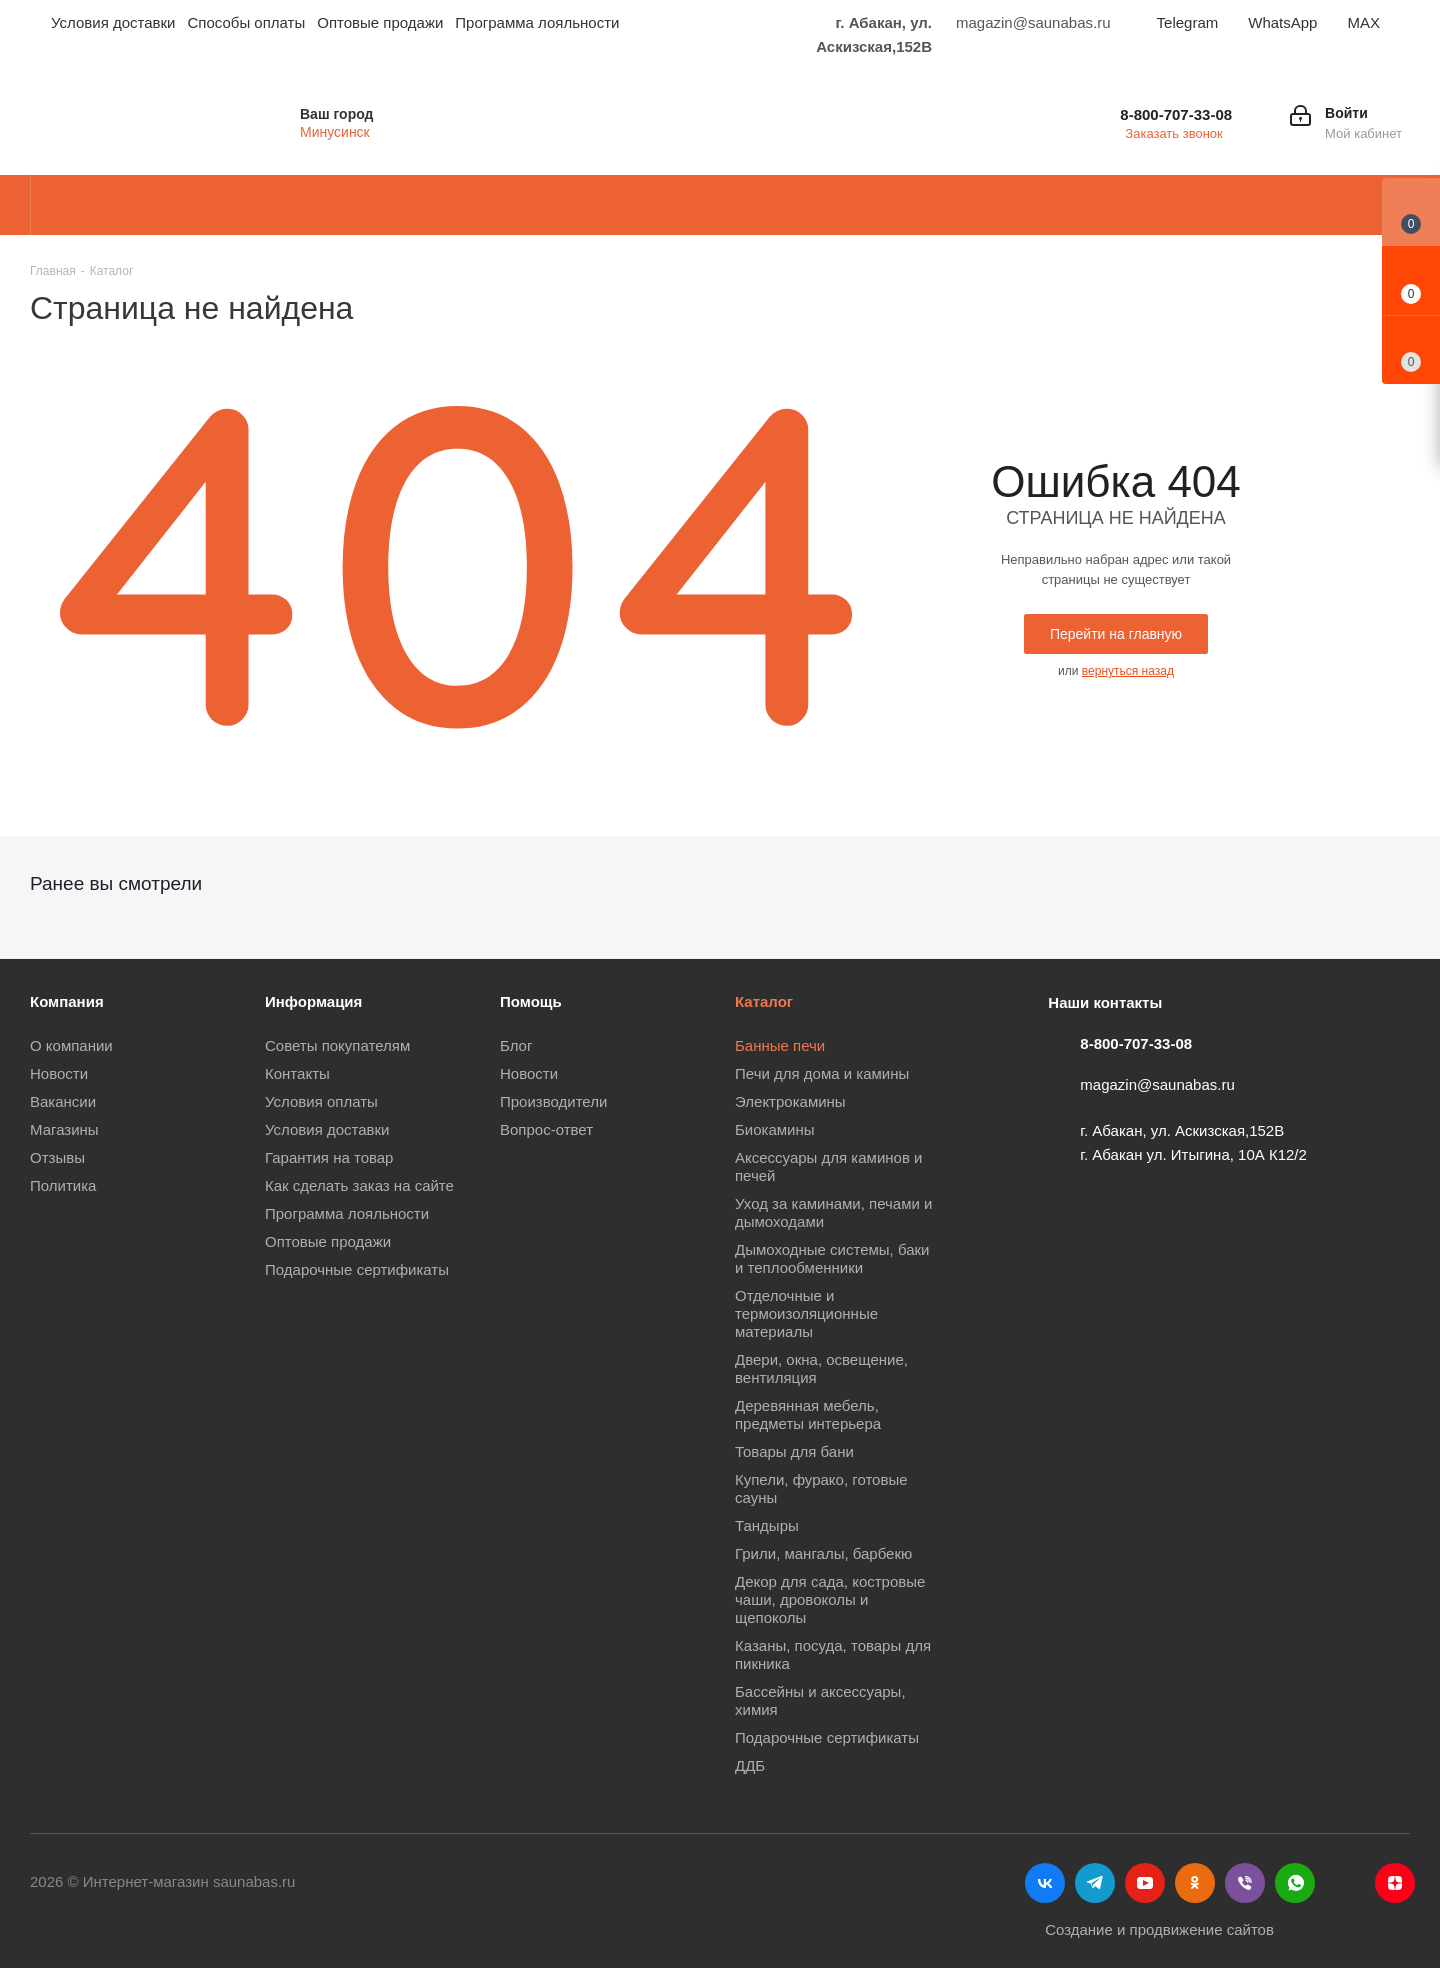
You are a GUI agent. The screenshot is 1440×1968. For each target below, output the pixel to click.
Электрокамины (790, 1101)
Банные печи (780, 1045)
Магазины (64, 1129)
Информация (313, 1001)
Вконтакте (1045, 1883)
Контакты (297, 1073)
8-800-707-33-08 (1176, 114)
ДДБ (750, 1765)
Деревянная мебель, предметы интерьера (808, 1414)
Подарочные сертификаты (357, 1269)
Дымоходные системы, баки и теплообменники (832, 1258)
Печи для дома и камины (822, 1073)
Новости (59, 1073)
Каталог (764, 1001)
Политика (63, 1185)
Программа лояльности (347, 1213)
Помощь (531, 1001)
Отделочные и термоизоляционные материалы (806, 1313)
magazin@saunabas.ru (1157, 1084)
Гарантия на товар (329, 1157)
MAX (1363, 22)
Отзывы (57, 1157)
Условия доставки (327, 1129)
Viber (1245, 1883)
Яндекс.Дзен (1395, 1883)
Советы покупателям (337, 1045)
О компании (71, 1045)
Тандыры (767, 1525)
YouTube (1145, 1883)
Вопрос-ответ (546, 1129)
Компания (67, 1001)
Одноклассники (1195, 1883)
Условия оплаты (321, 1101)
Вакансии (63, 1101)
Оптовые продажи (328, 1241)
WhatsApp (1282, 22)
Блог (516, 1045)
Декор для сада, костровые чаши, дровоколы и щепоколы (830, 1599)
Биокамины (775, 1129)
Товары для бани (794, 1451)
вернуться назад (1128, 671)
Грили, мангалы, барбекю (823, 1553)
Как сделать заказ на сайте (359, 1185)
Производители (553, 1101)
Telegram (1188, 22)
